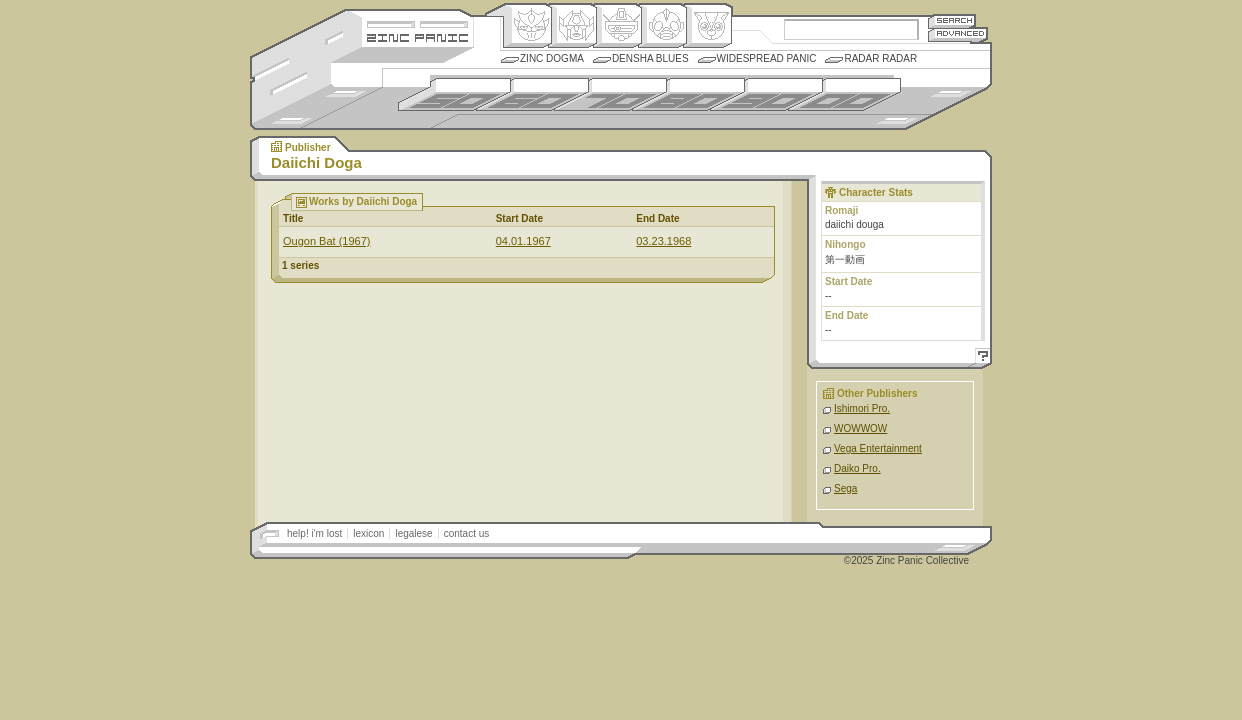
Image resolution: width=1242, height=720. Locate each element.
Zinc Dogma (552, 58)
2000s (844, 94)
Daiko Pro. (857, 468)
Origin (527, 26)
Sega (845, 488)
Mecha (617, 26)
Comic (707, 26)
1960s (532, 94)
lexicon (368, 533)
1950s (454, 94)
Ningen (662, 26)
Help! (980, 358)
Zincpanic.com (417, 36)
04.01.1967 (523, 241)
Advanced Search (958, 34)
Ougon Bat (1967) (326, 241)
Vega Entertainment (878, 448)
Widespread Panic (767, 58)
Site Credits (417, 22)
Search (952, 20)
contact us (467, 533)
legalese (413, 533)
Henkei (572, 26)
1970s (610, 94)
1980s (688, 94)
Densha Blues (650, 58)
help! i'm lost (314, 533)
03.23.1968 (663, 241)
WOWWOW (860, 428)
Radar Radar (880, 58)
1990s (766, 94)
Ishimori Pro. (862, 408)
